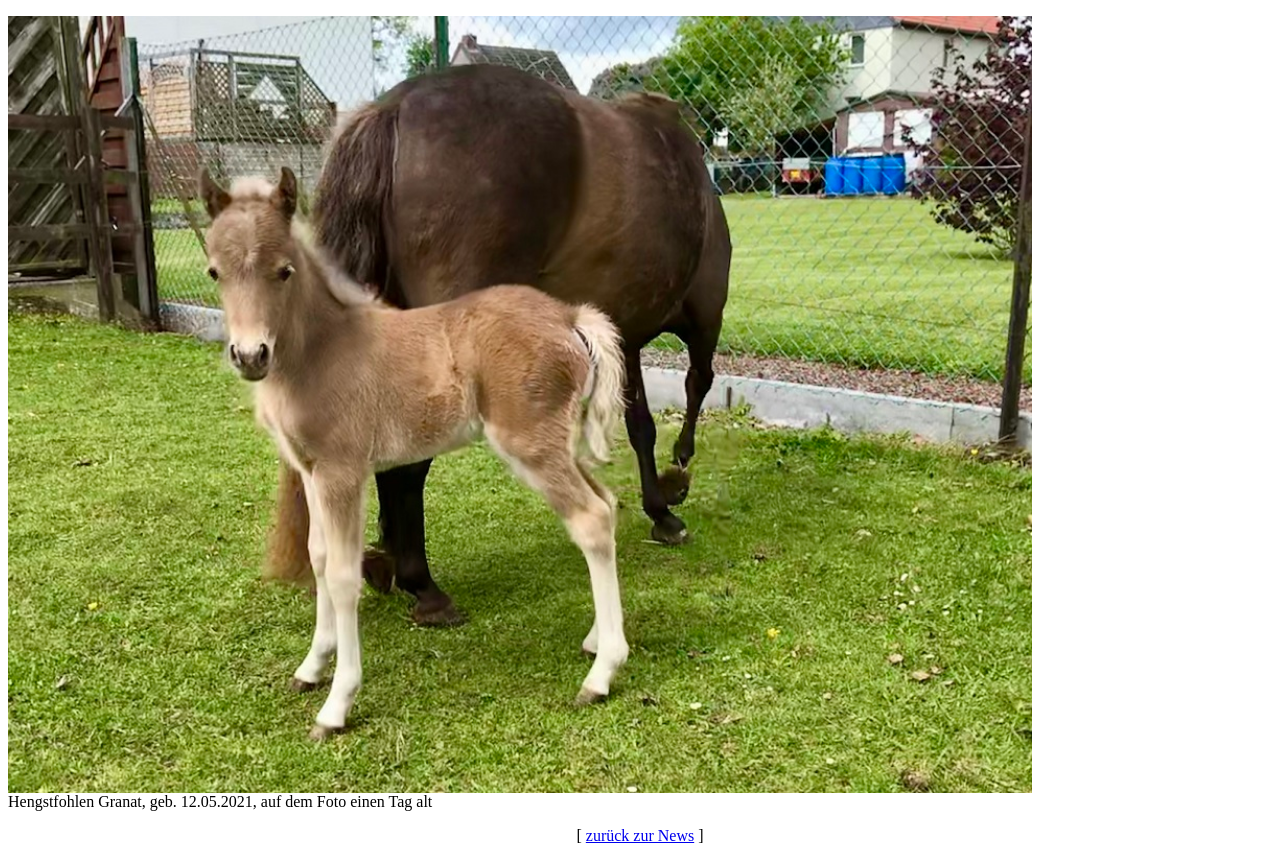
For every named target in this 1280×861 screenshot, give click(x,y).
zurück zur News (640, 835)
